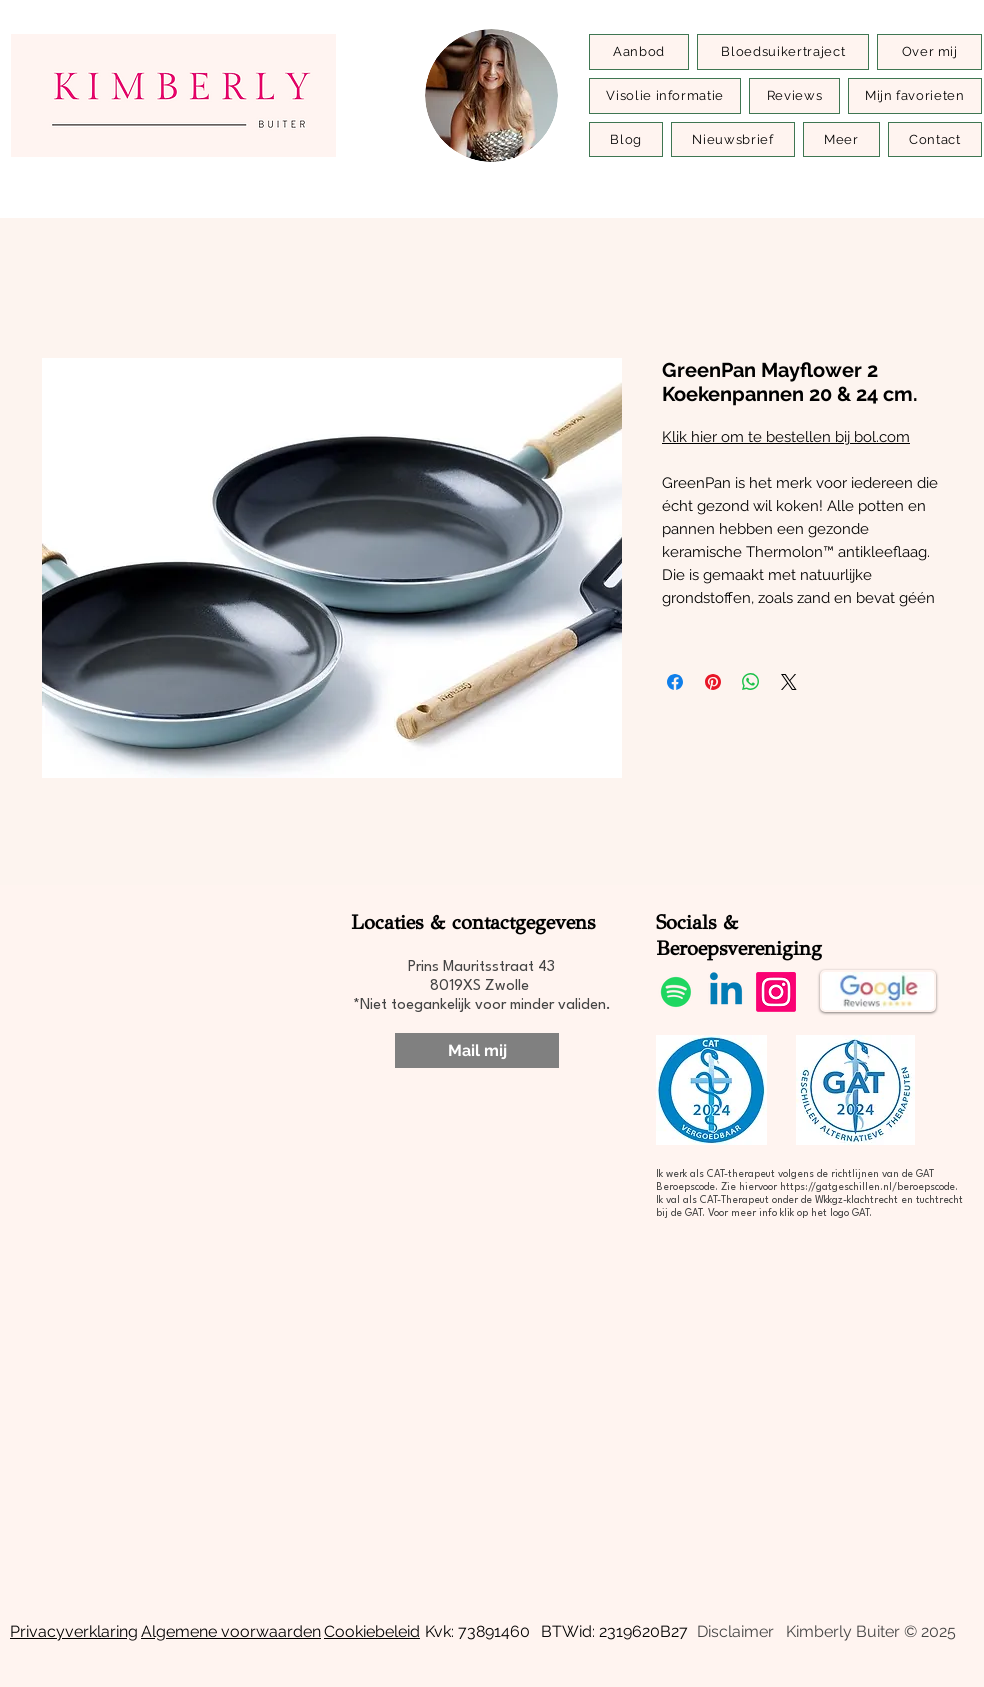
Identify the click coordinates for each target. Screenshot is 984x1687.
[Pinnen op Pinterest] (713, 682)
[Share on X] (789, 682)
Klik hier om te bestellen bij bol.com (786, 437)
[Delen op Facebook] (675, 682)
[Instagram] (776, 992)
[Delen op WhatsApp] (751, 682)
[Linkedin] (726, 992)
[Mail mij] (477, 1050)
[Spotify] (676, 992)
